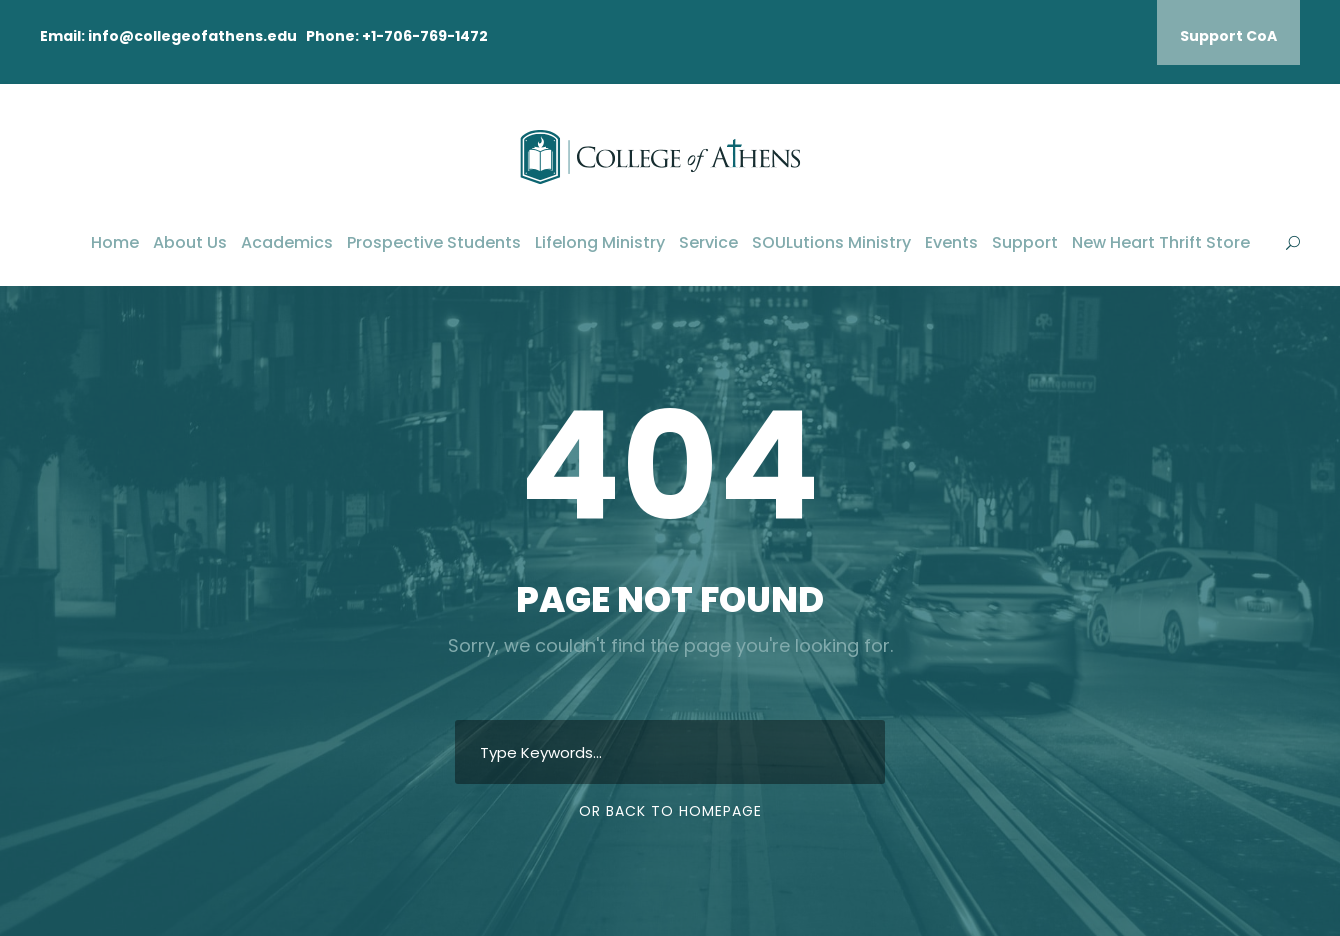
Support (1025, 242)
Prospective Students (434, 242)
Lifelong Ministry (600, 242)
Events (951, 242)
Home (115, 242)
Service (708, 242)
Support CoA (1228, 36)
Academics (287, 242)
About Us (190, 242)
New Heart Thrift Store (1161, 242)
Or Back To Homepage (670, 811)
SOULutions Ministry (831, 242)
